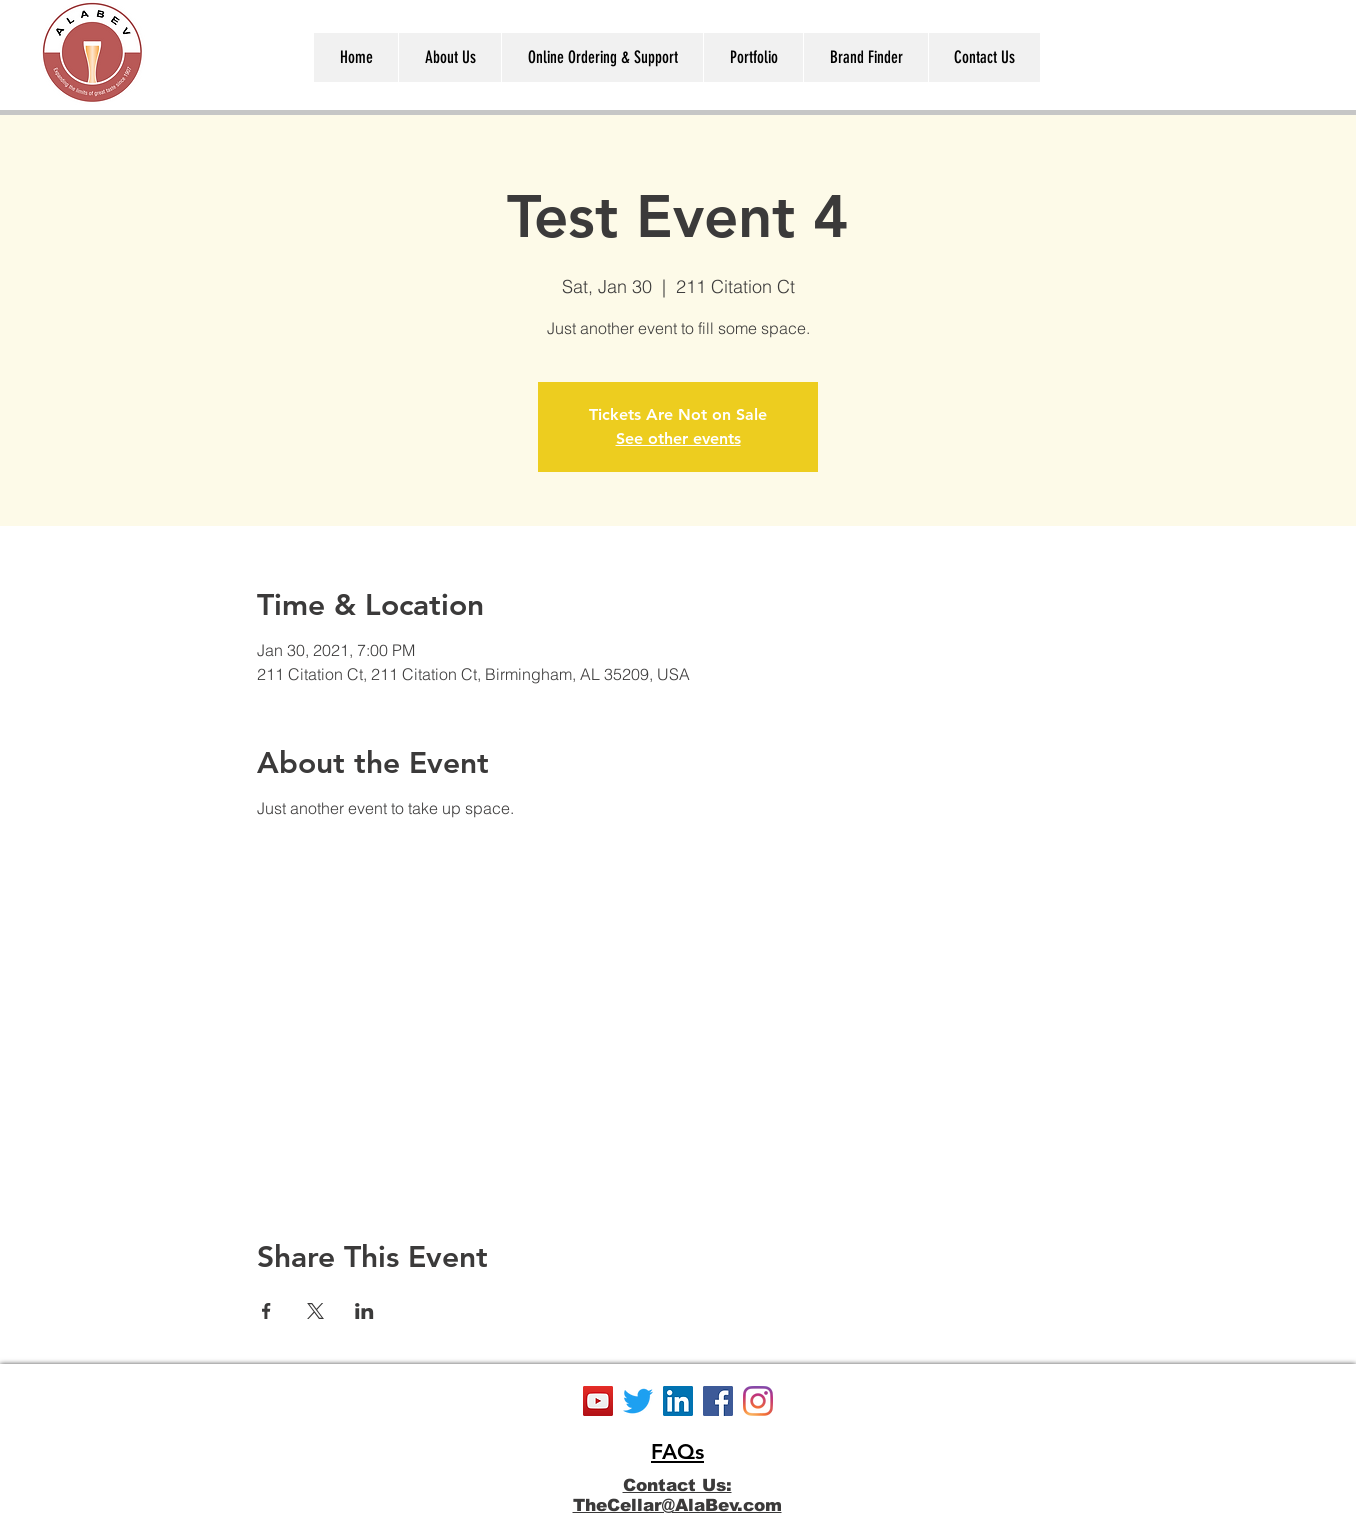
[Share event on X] (315, 1311)
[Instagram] (758, 1401)
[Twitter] (638, 1401)
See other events (678, 438)
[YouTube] (598, 1401)
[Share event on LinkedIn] (364, 1311)
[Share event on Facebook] (266, 1311)
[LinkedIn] (678, 1401)
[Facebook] (718, 1401)
